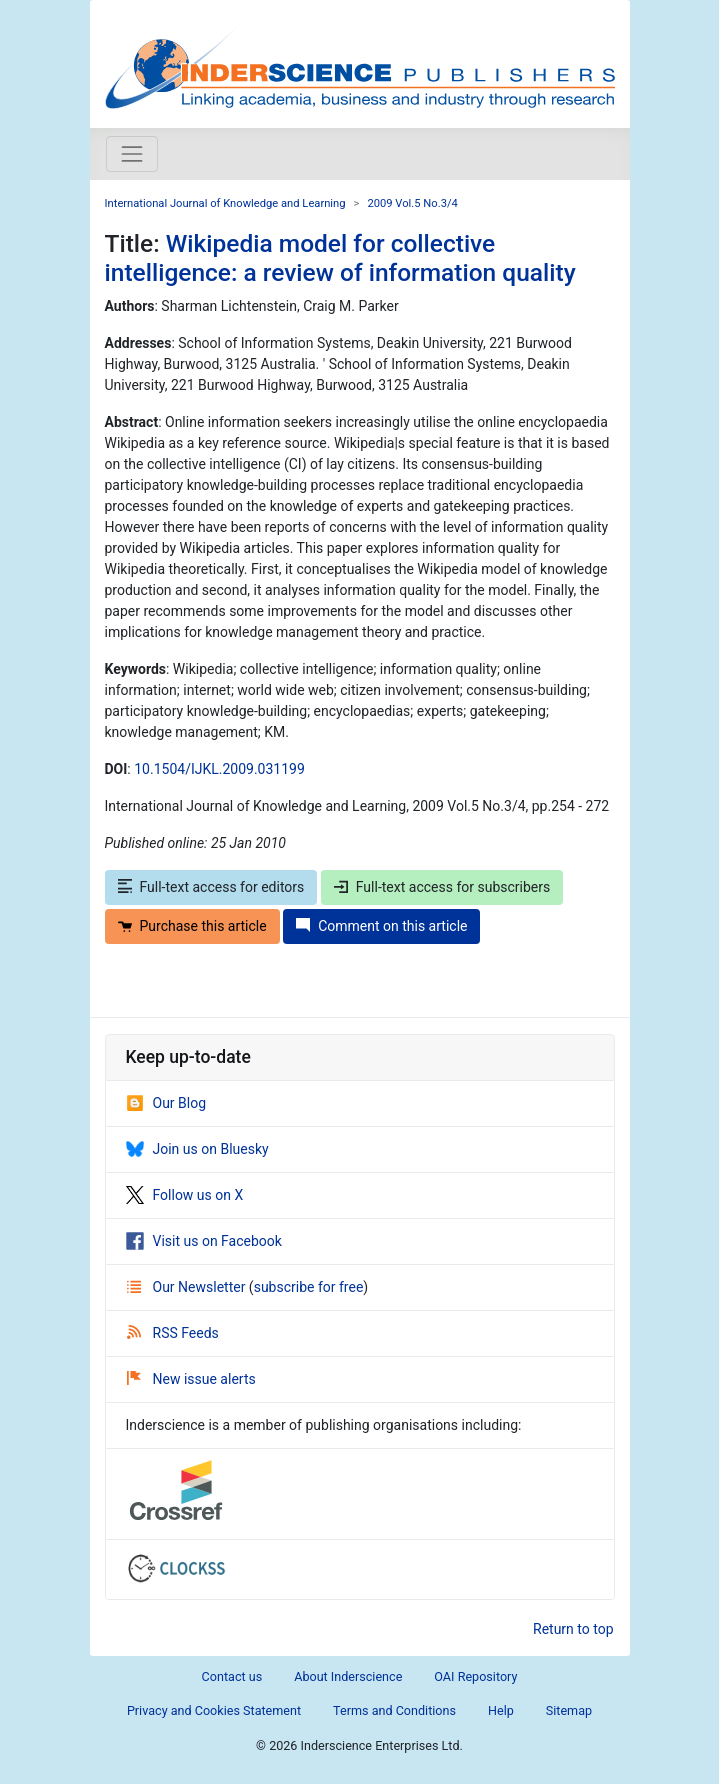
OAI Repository (475, 1676)
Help (501, 1710)
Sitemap (569, 1710)
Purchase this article (192, 926)
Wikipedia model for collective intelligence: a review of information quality (340, 258)
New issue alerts (191, 1379)
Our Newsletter (188, 1287)
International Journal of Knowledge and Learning (225, 203)
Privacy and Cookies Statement (214, 1710)
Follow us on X (185, 1195)
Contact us (232, 1676)
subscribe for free (309, 1287)
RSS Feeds (173, 1333)
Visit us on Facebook (204, 1241)
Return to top (573, 1629)
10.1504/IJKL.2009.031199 (219, 769)
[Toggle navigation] (132, 154)
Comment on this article (381, 926)
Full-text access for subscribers (442, 887)
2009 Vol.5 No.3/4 (412, 203)
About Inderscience (348, 1676)
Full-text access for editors (211, 887)
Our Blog (166, 1103)
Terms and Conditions (394, 1710)
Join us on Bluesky (197, 1149)
